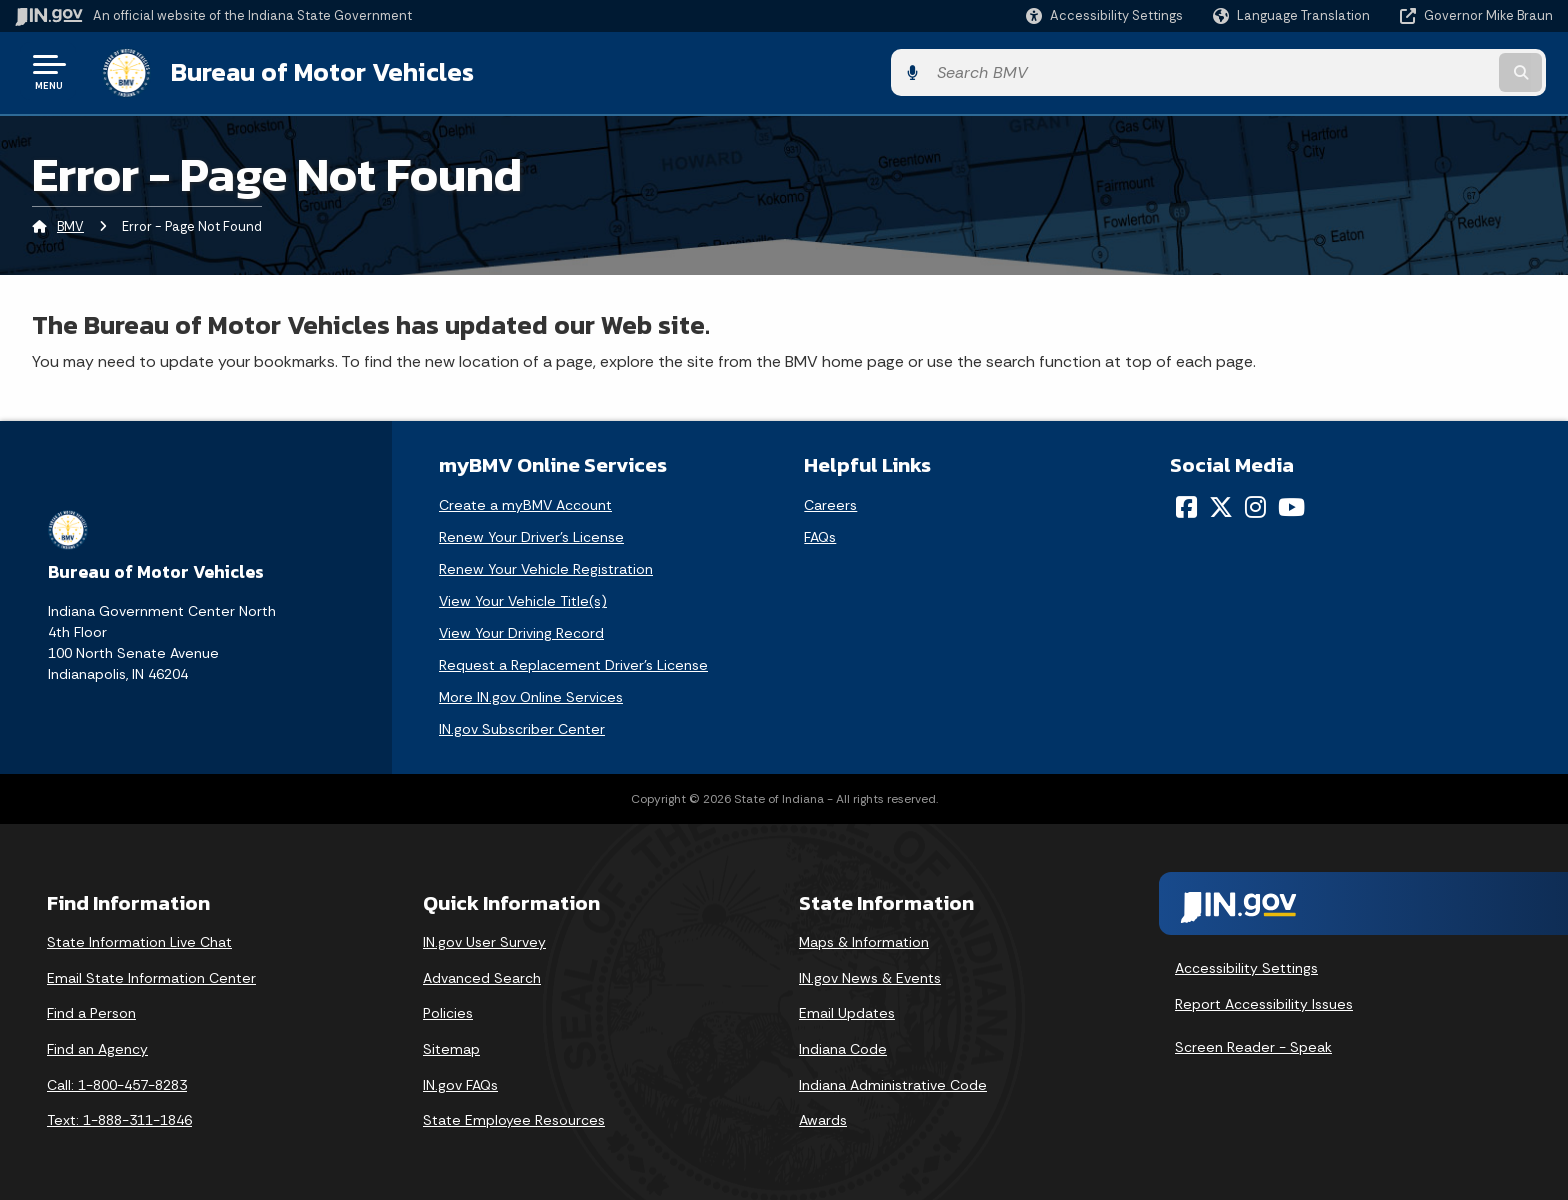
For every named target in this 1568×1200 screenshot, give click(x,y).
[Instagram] (1255, 505)
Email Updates (847, 1011)
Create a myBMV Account (525, 503)
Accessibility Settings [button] (1246, 965)
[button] (1104, 15)
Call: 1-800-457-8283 (117, 1082)
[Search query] (1374, 71)
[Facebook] (1186, 505)
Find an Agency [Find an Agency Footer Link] (97, 1046)
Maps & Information (864, 940)
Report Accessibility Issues (1264, 1001)
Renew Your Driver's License (531, 535)
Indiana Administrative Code (893, 1082)
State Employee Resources (514, 1118)
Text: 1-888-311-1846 (119, 1118)
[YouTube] (1291, 505)
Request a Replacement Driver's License (573, 663)
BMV (70, 224)
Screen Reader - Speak (1253, 1045)
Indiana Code (843, 1046)
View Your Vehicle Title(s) (523, 599)
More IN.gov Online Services (531, 695)
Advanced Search (482, 975)
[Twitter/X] (1221, 505)
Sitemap (451, 1046)
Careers (830, 503)
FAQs (820, 535)
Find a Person (91, 1011)
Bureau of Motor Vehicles (313, 71)
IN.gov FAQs (460, 1082)
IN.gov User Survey (484, 940)
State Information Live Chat (139, 940)
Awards (823, 1118)
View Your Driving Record (521, 631)
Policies (448, 1011)
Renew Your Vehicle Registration (546, 567)
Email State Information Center (151, 975)
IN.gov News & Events (870, 975)
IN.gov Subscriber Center (522, 727)
